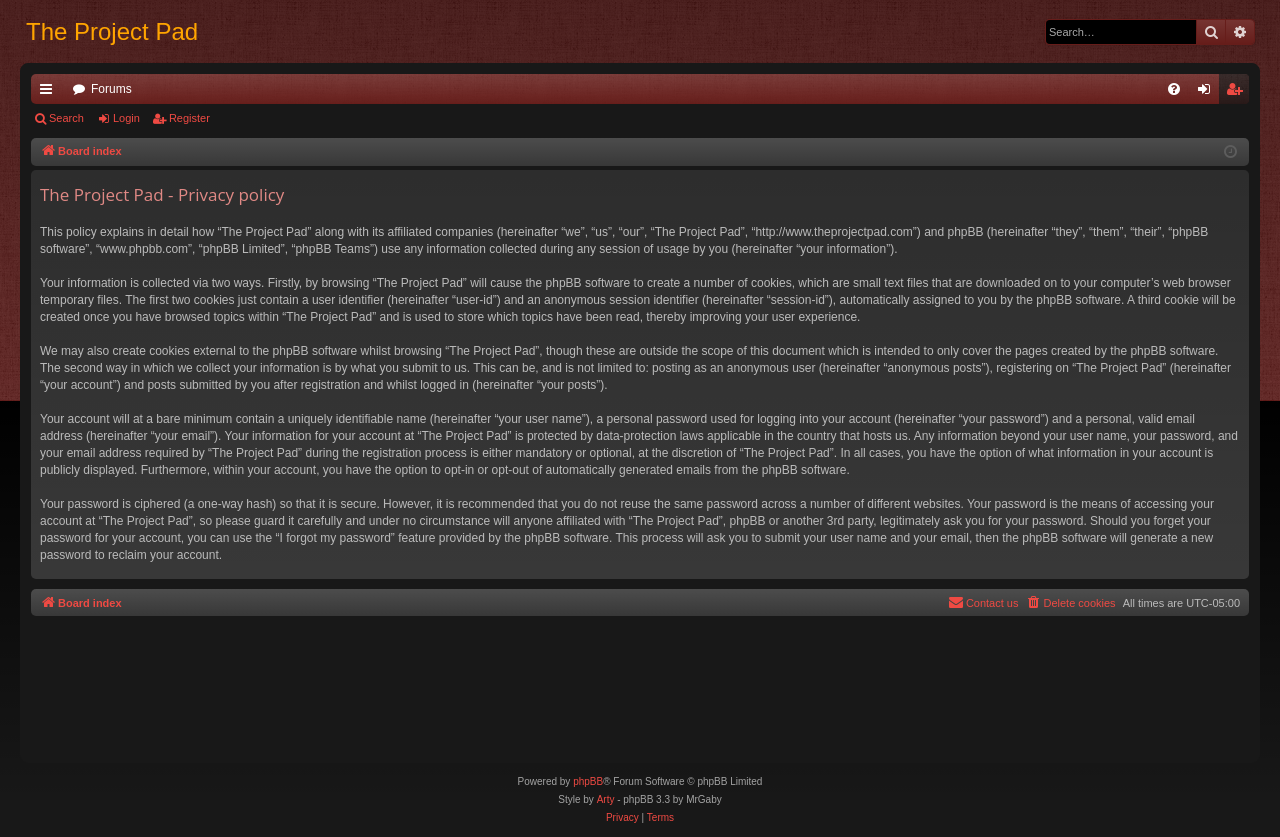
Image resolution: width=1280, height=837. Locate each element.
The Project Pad (112, 31)
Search (66, 118)
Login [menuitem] (1208, 93)
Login (126, 118)
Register (189, 118)
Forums (111, 89)
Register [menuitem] (1238, 93)
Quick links (50, 93)
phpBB (588, 781)
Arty (606, 799)
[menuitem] (1174, 89)
